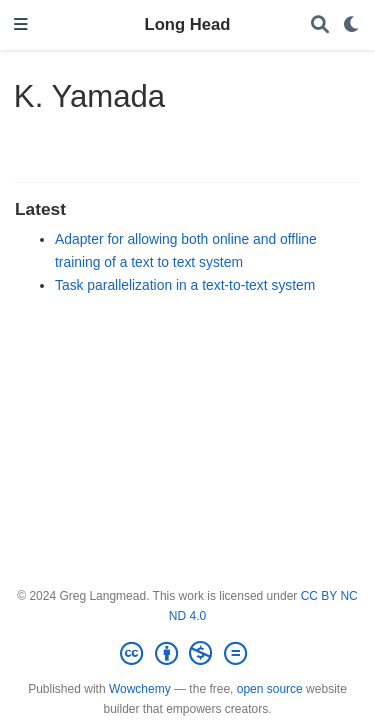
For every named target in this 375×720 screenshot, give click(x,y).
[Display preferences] (352, 25)
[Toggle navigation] (21, 25)
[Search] (320, 25)
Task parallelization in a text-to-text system (185, 285)
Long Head (188, 24)
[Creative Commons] (187, 654)
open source (270, 689)
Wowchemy (140, 689)
